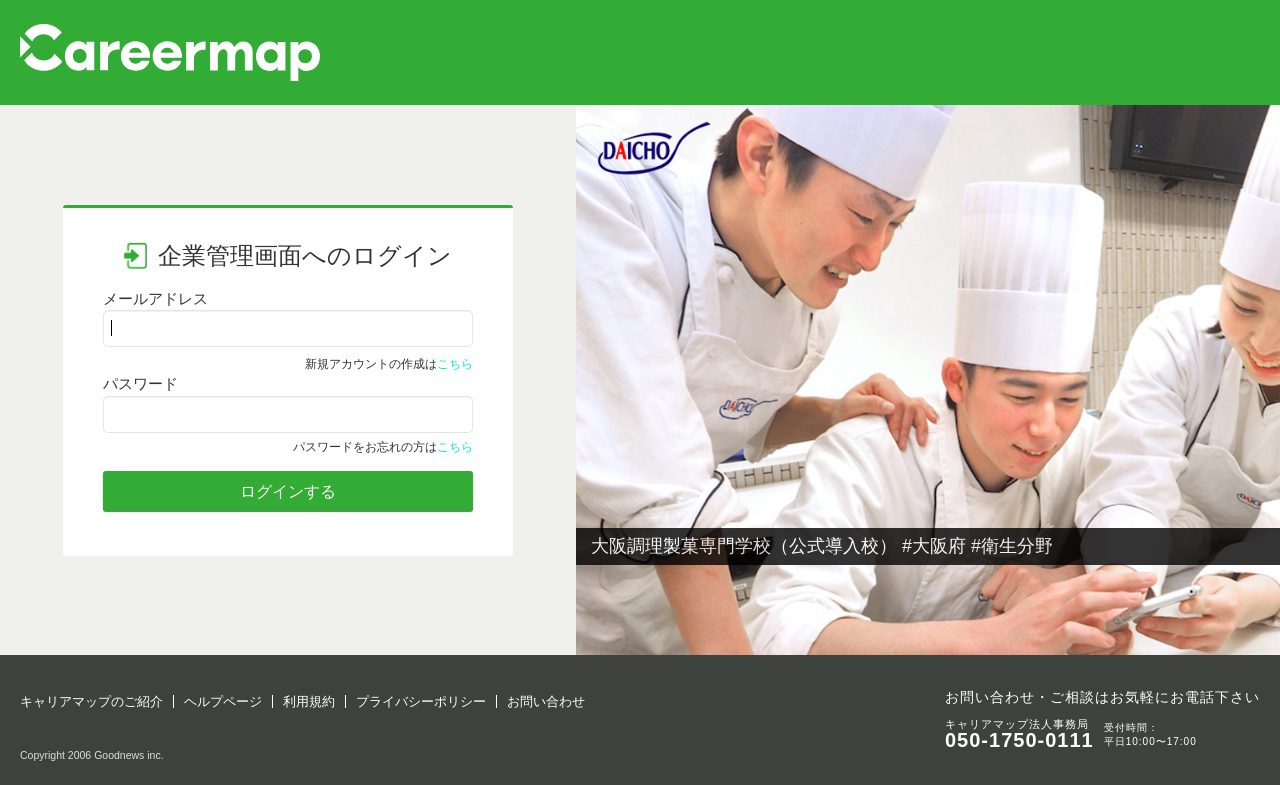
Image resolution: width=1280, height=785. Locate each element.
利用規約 (309, 701)
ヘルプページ (223, 701)
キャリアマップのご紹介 (91, 701)
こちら (455, 364)
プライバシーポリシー (421, 701)
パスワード (140, 383)
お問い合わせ (546, 701)
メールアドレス (155, 298)
